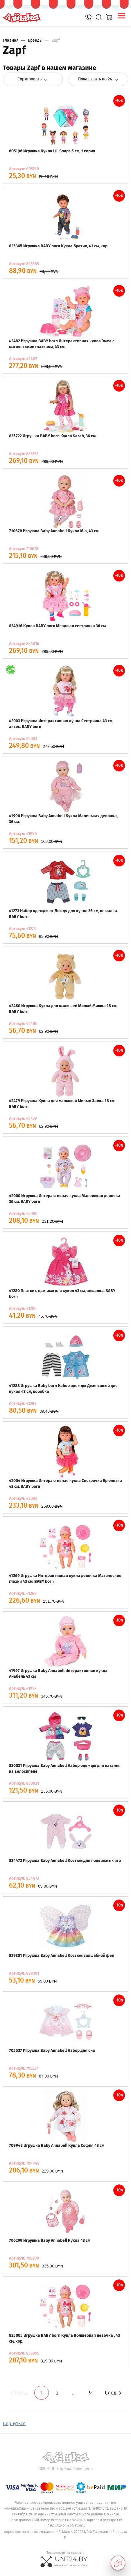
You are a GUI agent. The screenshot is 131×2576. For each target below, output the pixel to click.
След (113, 2393)
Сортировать (32, 79)
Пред (18, 2393)
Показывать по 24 (98, 79)
